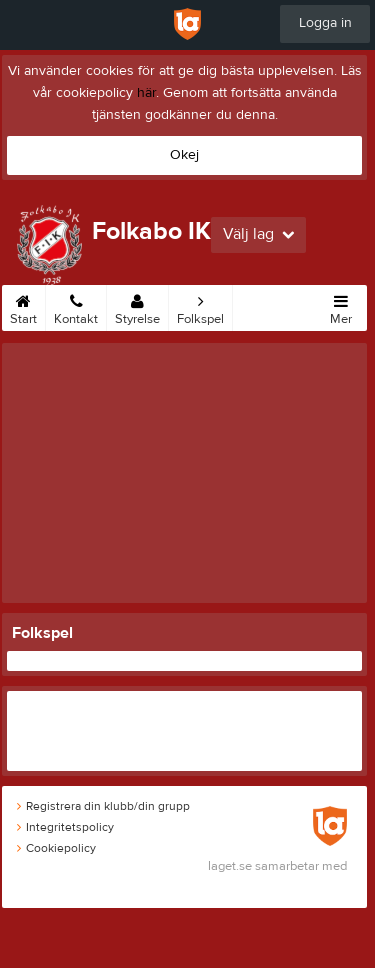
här (146, 93)
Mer (341, 306)
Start (23, 306)
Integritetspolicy (65, 827)
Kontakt (76, 306)
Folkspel (200, 306)
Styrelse (137, 306)
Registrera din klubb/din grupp (103, 806)
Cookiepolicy (56, 848)
